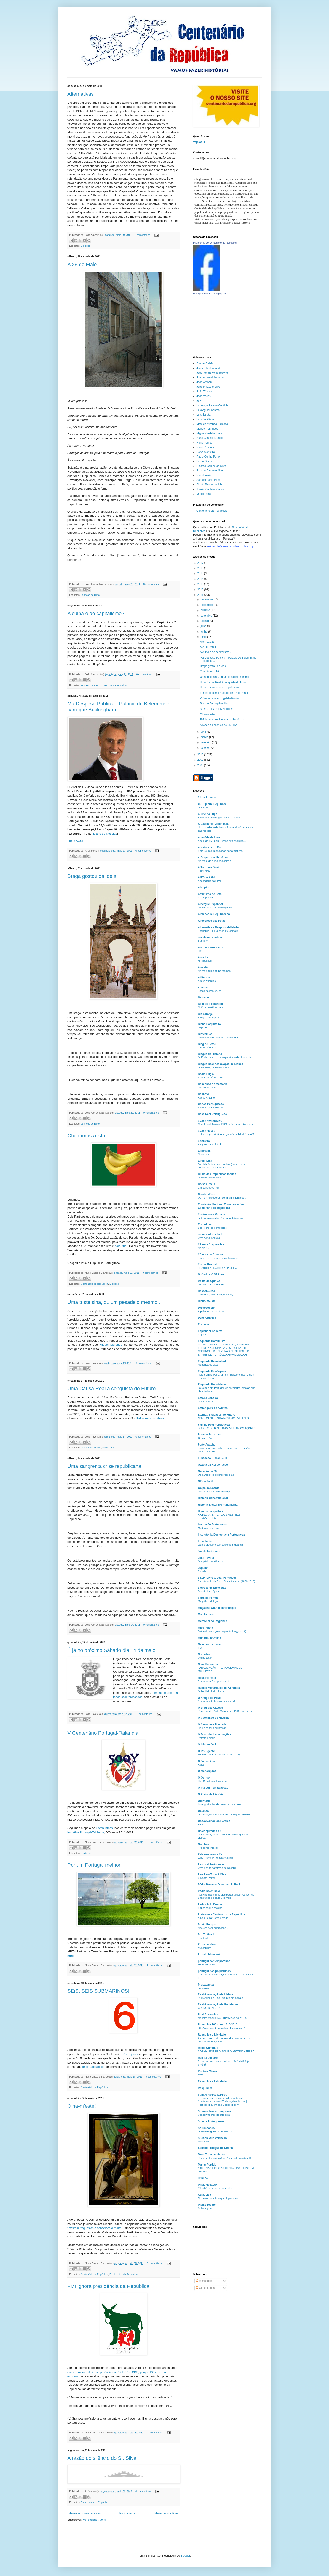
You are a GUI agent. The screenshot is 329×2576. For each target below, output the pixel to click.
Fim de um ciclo (207, 1087)
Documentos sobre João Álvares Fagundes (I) (224, 2158)
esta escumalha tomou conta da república (104, 685)
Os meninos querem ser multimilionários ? (222, 1197)
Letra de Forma (208, 1597)
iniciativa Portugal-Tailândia (85, 1832)
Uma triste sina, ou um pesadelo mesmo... (114, 1302)
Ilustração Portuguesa (212, 1524)
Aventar (203, 987)
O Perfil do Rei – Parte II (212, 1691)
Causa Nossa (206, 1130)
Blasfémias (205, 1034)
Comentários (205, 2288)
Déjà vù (202, 1027)
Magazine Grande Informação (217, 1608)
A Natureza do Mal (210, 847)
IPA (200, 1648)
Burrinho (203, 940)
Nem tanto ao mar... (210, 1644)
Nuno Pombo (204, 442)
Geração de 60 (207, 1471)
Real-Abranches (208, 2014)
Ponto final (204, 870)
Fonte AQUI (75, 840)
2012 (200, 589)
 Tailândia (86, 1853)
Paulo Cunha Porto (208, 456)
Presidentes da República (123, 2274)
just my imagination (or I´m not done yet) (221, 1218)
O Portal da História (210, 1794)
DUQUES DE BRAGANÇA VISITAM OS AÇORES (226, 1428)
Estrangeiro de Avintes (213, 1408)
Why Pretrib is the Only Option (215, 1857)
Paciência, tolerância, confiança (216, 1294)
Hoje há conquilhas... (211, 1511)
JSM (199, 400)
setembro (207, 615)
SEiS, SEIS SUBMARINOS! (98, 1991)
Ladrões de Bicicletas (212, 1587)
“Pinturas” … (205, 807)
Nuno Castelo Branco (209, 437)
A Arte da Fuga (207, 814)
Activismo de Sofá (210, 894)
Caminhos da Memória (212, 1084)
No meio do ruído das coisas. (215, 861)
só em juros (130, 2054)
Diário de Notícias (105, 833)
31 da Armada (207, 797)
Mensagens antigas (166, 2513)
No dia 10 (203, 1248)
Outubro (203, 1844)
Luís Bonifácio (205, 419)
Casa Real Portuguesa (212, 1114)
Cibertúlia (204, 1150)
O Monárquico (207, 1771)
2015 (200, 573)
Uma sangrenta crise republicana (104, 1466)
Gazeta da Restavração (213, 1464)
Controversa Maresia (211, 1214)
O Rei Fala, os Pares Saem (214, 1067)
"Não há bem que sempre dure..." (217, 2188)
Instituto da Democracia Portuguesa (221, 1534)
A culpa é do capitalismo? (96, 613)
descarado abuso (93, 2066)
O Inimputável (207, 1744)
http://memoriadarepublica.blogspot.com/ (221, 2028)
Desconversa (206, 1291)
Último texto (205, 1657)
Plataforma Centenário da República (221, 1914)
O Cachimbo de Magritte (213, 1717)
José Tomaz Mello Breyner (212, 372)
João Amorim (204, 382)
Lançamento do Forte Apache (215, 907)
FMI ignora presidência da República (108, 2286)
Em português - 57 (208, 1187)
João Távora (204, 391)
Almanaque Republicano (214, 914)
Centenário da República (94, 1283)
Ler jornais (204, 1988)
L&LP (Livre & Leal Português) (217, 1577)
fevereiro (206, 742)
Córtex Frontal (207, 1264)
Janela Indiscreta (209, 1551)
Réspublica (205, 2088)
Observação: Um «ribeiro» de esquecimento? (224, 1814)
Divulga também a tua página (209, 293)
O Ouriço (204, 1777)
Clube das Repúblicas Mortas (217, 1174)
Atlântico (204, 977)
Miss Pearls (205, 1627)
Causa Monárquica (210, 1120)
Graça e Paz (205, 1438)
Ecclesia (203, 1324)
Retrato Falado (206, 1738)
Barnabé (203, 997)
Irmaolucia (205, 1541)
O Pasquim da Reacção (213, 1787)
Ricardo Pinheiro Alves (210, 470)
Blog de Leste (207, 1044)
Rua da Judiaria (208, 2058)
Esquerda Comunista (211, 1341)
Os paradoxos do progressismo (216, 1474)
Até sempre (204, 1947)
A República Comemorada (213, 1918)
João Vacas (203, 396)
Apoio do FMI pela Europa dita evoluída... (222, 840)
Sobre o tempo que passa (214, 2111)
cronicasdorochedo (210, 1234)
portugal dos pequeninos (214, 1971)
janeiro (205, 747)
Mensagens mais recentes (85, 2513)
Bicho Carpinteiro (209, 1024)
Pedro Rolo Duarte (210, 1904)
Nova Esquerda (208, 1664)
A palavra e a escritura (211, 1311)
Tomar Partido (207, 2164)
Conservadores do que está (214, 2114)
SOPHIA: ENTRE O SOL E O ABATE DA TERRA (226, 2051)
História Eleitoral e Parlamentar (218, 1504)
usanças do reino (90, 594)
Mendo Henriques (207, 428)
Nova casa (204, 1154)
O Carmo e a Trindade (212, 1724)
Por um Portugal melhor (93, 1865)
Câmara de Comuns (211, 1254)
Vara (200, 1824)
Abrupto (203, 887)
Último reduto (207, 2204)
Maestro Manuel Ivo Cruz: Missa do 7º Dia (222, 2018)
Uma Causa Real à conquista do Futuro (111, 1388)
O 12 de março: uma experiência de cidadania (224, 1057)
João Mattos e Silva (208, 386)
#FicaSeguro (205, 960)
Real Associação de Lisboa (215, 1994)
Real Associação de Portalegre (218, 2004)
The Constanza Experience (213, 1781)
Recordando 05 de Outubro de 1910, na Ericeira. (226, 1711)
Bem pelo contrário (210, 1004)
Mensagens (204, 2280)
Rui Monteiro (204, 475)
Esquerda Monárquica (212, 1371)
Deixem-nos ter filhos (210, 1177)
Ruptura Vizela (207, 2071)
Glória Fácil (205, 1481)
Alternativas (80, 94)
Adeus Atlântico (207, 981)
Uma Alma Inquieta (209, 1237)
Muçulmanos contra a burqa (214, 1491)
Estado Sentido (208, 1398)
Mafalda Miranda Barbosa (212, 424)
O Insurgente (206, 1751)
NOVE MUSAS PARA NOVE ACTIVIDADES (223, 1418)
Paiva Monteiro (205, 452)
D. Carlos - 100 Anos (211, 1274)
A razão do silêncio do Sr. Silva (101, 2458)
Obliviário (204, 1801)
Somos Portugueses (211, 2121)
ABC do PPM (206, 877)
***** (200, 2074)
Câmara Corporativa (211, 1244)
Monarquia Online (209, 1637)
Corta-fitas (205, 1224)
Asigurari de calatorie (210, 1144)
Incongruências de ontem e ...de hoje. (219, 1804)
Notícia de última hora (210, 1007)
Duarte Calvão (205, 363)
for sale (202, 1571)
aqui (70, 1955)
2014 (200, 578)
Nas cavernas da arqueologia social (218, 2198)
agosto (205, 620)
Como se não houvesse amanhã (216, 1701)
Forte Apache (206, 1444)
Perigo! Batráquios (208, 1017)
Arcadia (203, 957)
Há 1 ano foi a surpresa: (212, 1727)
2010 (200, 754)
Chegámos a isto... (88, 1135)
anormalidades (206, 1964)
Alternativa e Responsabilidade (218, 927)
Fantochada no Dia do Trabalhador (218, 1037)
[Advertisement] (216, 325)
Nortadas (204, 1654)
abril (204, 731)
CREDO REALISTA (209, 2008)
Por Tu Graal (206, 1934)
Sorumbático (206, 2128)
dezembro (207, 599)
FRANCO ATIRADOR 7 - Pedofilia (217, 1268)
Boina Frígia (206, 1074)
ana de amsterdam (210, 937)
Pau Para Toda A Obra (212, 1874)
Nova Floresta (207, 1677)
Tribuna (203, 2178)
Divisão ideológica (208, 1591)
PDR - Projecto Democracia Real (219, 1884)
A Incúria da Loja (209, 837)
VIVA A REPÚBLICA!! (210, 1077)
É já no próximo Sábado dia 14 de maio (111, 1650)
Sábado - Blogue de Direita (215, 2148)
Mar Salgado (206, 1614)
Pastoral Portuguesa (211, 1864)
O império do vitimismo (211, 1561)
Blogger (185, 2555)
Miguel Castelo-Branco (210, 433)
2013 (200, 584)
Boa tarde (203, 1938)
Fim (200, 950)
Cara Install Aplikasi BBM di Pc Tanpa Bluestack (225, 1124)
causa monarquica (91, 1447)
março (205, 737)
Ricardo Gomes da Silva (211, 466)
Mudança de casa (208, 1364)
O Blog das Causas (210, 1707)
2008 (200, 765)
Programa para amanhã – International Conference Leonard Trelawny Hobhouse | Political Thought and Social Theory (222, 2101)
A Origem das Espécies (213, 857)
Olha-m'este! (81, 2106)
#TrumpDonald (206, 897)
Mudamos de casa (208, 1528)
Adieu (201, 1764)
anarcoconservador (210, 947)
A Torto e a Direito (209, 867)
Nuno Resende (205, 447)
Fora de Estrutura (209, 1434)
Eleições (85, 245)
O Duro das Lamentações (214, 1734)
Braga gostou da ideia (91, 876)
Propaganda (206, 1984)
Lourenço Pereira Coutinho (212, 405)
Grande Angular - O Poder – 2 (215, 2131)
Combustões (104, 1828)
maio (204, 636)
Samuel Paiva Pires (208, 480)
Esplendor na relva (210, 1331)
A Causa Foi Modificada (213, 824)
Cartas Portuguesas (211, 1104)
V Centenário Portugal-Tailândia (102, 1733)
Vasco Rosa (203, 493)
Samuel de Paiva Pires (212, 2094)
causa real (108, 1447)
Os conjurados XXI (210, 1831)
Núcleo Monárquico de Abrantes (219, 1687)
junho (204, 631)
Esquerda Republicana (212, 1384)
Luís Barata (203, 414)
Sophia (202, 1334)
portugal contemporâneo (214, 1961)
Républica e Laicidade (212, 2081)
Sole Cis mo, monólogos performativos (220, 851)
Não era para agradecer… (213, 1928)
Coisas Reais (206, 1184)
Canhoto (203, 1094)
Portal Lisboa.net (209, 1954)
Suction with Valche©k (212, 2138)
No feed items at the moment (214, 970)
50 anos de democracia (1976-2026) (219, 1754)
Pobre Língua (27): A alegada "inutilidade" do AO (226, 1134)
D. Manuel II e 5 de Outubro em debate (220, 1997)
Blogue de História (210, 1054)
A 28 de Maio (82, 264)
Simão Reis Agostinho (209, 484)
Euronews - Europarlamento (214, 1681)
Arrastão (203, 967)
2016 (200, 568)
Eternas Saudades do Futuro (216, 1414)
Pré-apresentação (208, 1847)
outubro (206, 610)
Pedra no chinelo (209, 1891)
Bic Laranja (205, 1014)
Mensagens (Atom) (94, 2519)
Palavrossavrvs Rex (211, 1854)
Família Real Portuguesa (214, 1424)
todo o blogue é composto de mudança (220, 1544)
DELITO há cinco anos (211, 1284)
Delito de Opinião (209, 1281)
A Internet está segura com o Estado (219, 817)
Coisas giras (205, 2208)
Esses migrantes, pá (209, 991)
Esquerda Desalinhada (212, 1361)
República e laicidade (212, 2034)
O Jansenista (206, 1761)
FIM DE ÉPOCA (207, 1047)
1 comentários (142, 234)
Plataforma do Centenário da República (215, 242)
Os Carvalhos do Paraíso (214, 1821)
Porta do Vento (207, 1944)
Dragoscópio (206, 1307)
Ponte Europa (207, 1924)
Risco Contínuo (208, 2047)
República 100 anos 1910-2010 (217, 2024)
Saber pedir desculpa (210, 1907)
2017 (200, 562)
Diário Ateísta (206, 1301)
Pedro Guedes (205, 461)
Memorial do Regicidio (212, 1621)
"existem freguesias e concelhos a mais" (94, 2228)
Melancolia (204, 2141)
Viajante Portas (206, 1878)
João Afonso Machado (210, 377)
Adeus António (206, 1097)
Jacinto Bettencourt (208, 368)
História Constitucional (213, 1498)
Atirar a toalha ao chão (211, 1107)
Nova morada (205, 1401)
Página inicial (127, 2513)
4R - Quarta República (212, 804)
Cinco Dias (205, 1160)
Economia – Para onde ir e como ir (218, 930)
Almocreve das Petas (212, 920)
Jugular (203, 1568)
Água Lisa (204, 2194)
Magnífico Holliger (208, 1601)
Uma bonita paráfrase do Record (217, 1867)
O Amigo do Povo (209, 1698)
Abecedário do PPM (209, 880)
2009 (200, 759)
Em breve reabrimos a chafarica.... (218, 1258)
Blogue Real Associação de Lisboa (220, 1064)
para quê (121, 1246)
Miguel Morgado (111, 1344)
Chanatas (204, 1140)
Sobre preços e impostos (212, 1227)
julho (204, 626)
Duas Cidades (207, 1317)
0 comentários (151, 584)
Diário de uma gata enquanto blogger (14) (222, 1631)
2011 (200, 594)
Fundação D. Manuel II (212, 1458)
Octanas (203, 1811)
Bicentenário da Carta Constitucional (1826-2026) (226, 1581)
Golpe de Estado (209, 1488)
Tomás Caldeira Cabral (210, 489)
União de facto (207, 2184)
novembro (207, 604)
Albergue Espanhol (210, 904)
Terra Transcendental (212, 2154)
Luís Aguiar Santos (208, 410)
